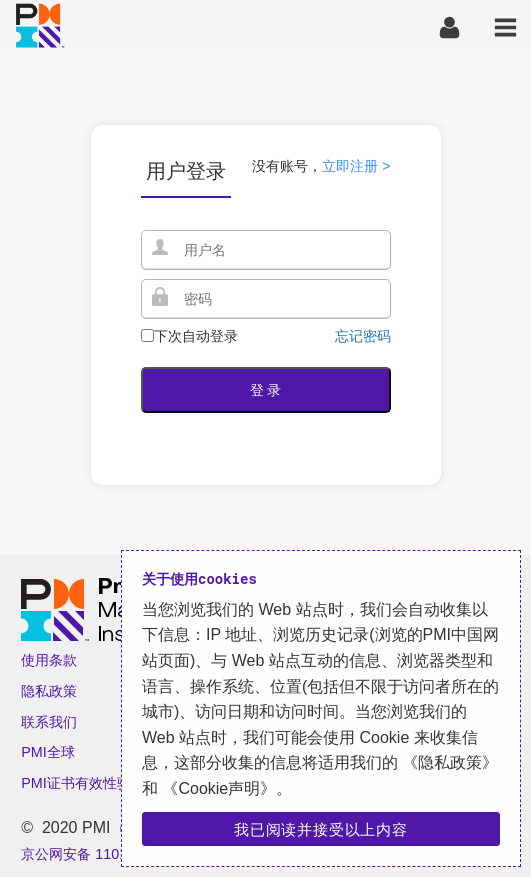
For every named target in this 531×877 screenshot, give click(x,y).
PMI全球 (48, 752)
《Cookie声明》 (217, 788)
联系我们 (49, 722)
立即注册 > (356, 166)
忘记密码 (363, 336)
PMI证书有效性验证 (83, 783)
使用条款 (49, 660)
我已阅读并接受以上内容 (321, 829)
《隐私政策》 (448, 762)
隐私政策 (49, 691)
